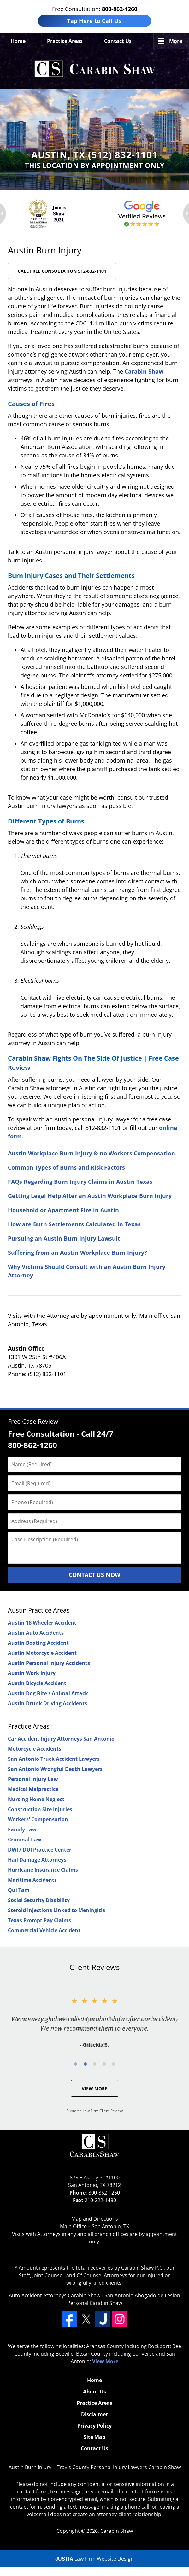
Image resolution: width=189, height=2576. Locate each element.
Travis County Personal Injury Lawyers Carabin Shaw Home (95, 69)
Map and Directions (94, 2218)
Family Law (22, 1829)
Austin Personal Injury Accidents (49, 1663)
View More (94, 2088)
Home (18, 41)
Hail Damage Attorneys (37, 1859)
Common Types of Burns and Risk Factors (66, 1167)
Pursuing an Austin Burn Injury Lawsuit (64, 1238)
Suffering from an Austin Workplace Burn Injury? (77, 1252)
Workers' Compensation (38, 1819)
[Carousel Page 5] (113, 2064)
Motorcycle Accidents (34, 1748)
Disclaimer (94, 2414)
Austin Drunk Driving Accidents (47, 1703)
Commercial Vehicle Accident (44, 1930)
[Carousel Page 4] (104, 2064)
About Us (94, 2391)
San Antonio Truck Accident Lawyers (54, 1758)
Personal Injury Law (33, 1779)
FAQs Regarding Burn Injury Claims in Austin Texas (80, 1181)
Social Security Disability (39, 1900)
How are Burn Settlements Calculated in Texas (74, 1224)
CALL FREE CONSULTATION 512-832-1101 (62, 271)
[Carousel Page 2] (85, 2064)
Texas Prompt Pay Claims (39, 1920)
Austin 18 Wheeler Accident (42, 1622)
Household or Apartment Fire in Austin (63, 1210)
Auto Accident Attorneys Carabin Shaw (54, 2295)
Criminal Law (24, 1839)
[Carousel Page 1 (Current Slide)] (75, 2064)
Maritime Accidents (32, 1879)
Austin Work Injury (32, 1673)
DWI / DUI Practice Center (39, 1849)
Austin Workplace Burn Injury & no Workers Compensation (91, 1153)
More (175, 41)
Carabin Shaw (144, 371)
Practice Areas (65, 41)
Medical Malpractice (33, 1789)
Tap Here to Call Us (94, 21)
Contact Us (118, 41)
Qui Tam (18, 1890)
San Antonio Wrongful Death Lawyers (55, 1768)
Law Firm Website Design (94, 2558)
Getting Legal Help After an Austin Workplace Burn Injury (90, 1196)
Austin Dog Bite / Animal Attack (48, 1693)
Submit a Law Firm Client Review (94, 2111)
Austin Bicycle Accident (37, 1683)
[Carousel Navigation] (94, 2063)
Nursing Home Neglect (36, 1799)
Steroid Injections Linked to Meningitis (56, 1910)
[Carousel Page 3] (94, 2064)
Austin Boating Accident (38, 1642)
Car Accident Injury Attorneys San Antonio (61, 1738)
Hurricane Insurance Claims (43, 1869)
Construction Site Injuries (40, 1809)
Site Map (94, 2437)
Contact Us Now (94, 1575)
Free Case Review (33, 1421)
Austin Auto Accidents (36, 1632)
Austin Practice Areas (39, 1610)
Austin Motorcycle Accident (42, 1652)
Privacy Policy (94, 2425)
